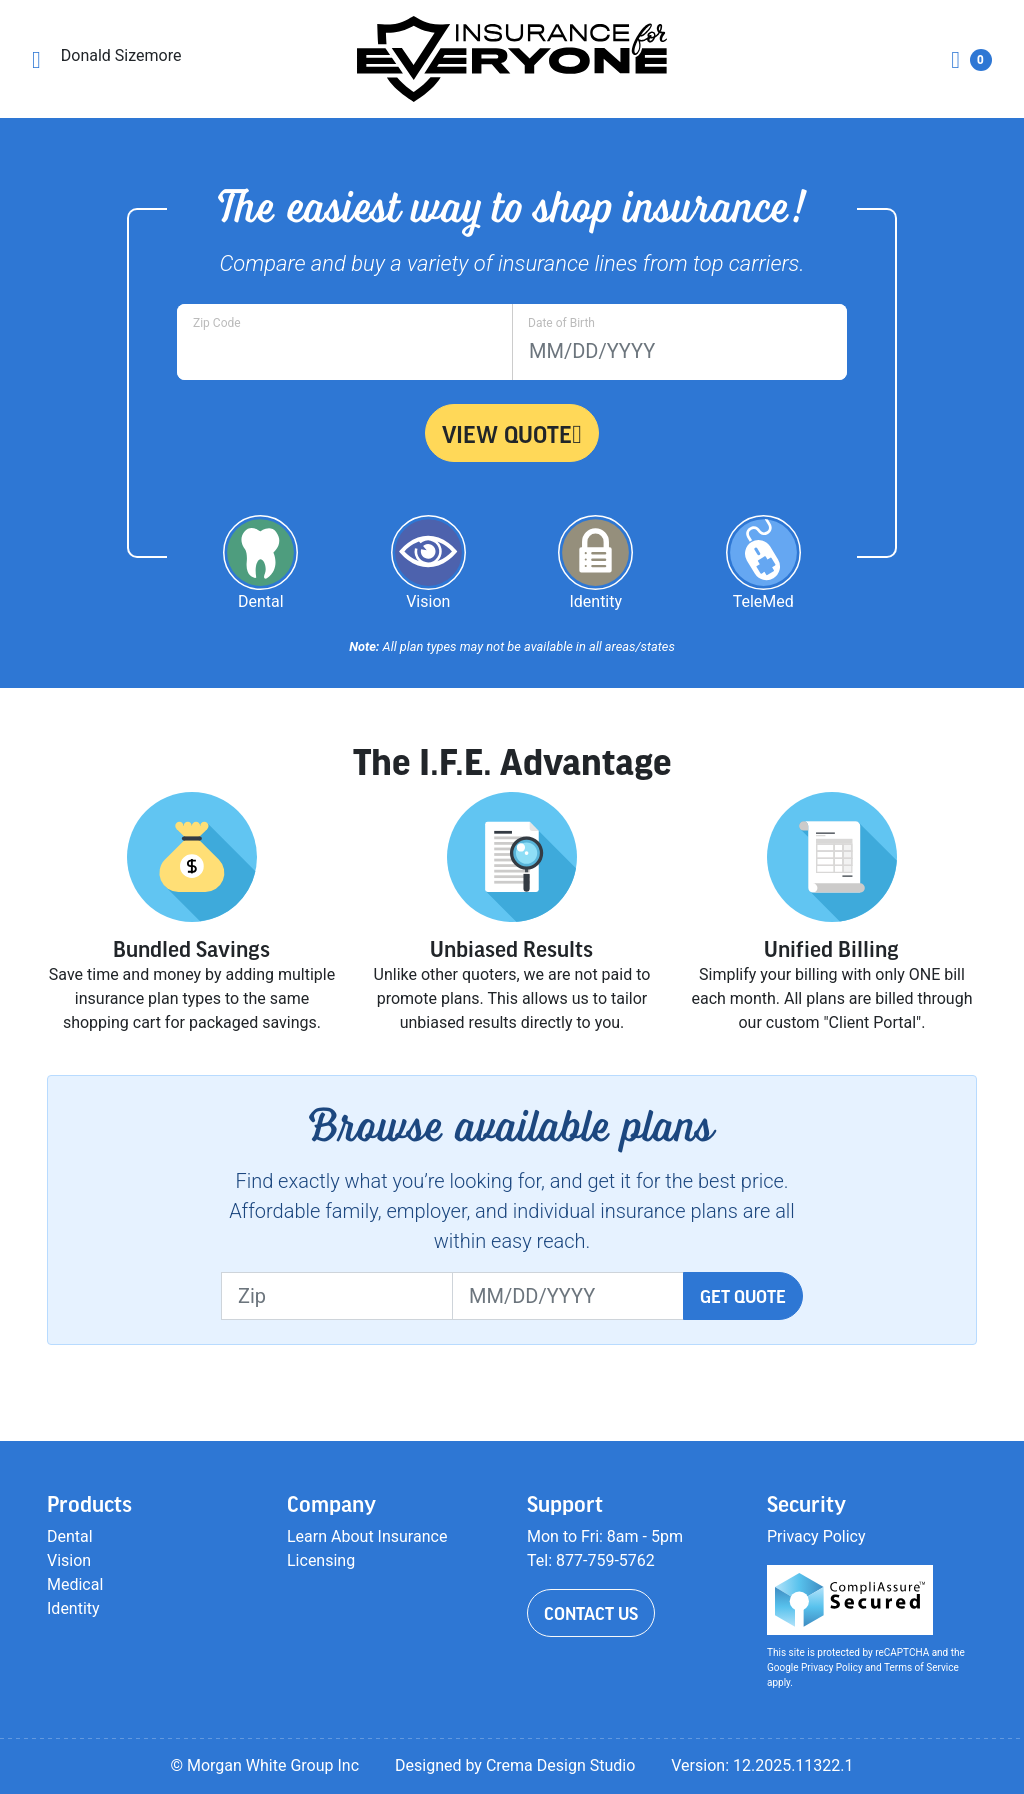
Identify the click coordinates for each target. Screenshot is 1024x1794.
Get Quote (743, 1296)
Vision (69, 1560)
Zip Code (217, 323)
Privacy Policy (816, 1536)
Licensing (321, 1560)
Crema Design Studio (560, 1765)
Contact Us (591, 1613)
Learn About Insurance (367, 1536)
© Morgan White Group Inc (264, 1765)
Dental (70, 1536)
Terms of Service (921, 1667)
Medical (75, 1584)
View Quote (512, 434)
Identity (73, 1608)
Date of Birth (561, 323)
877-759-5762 (605, 1560)
